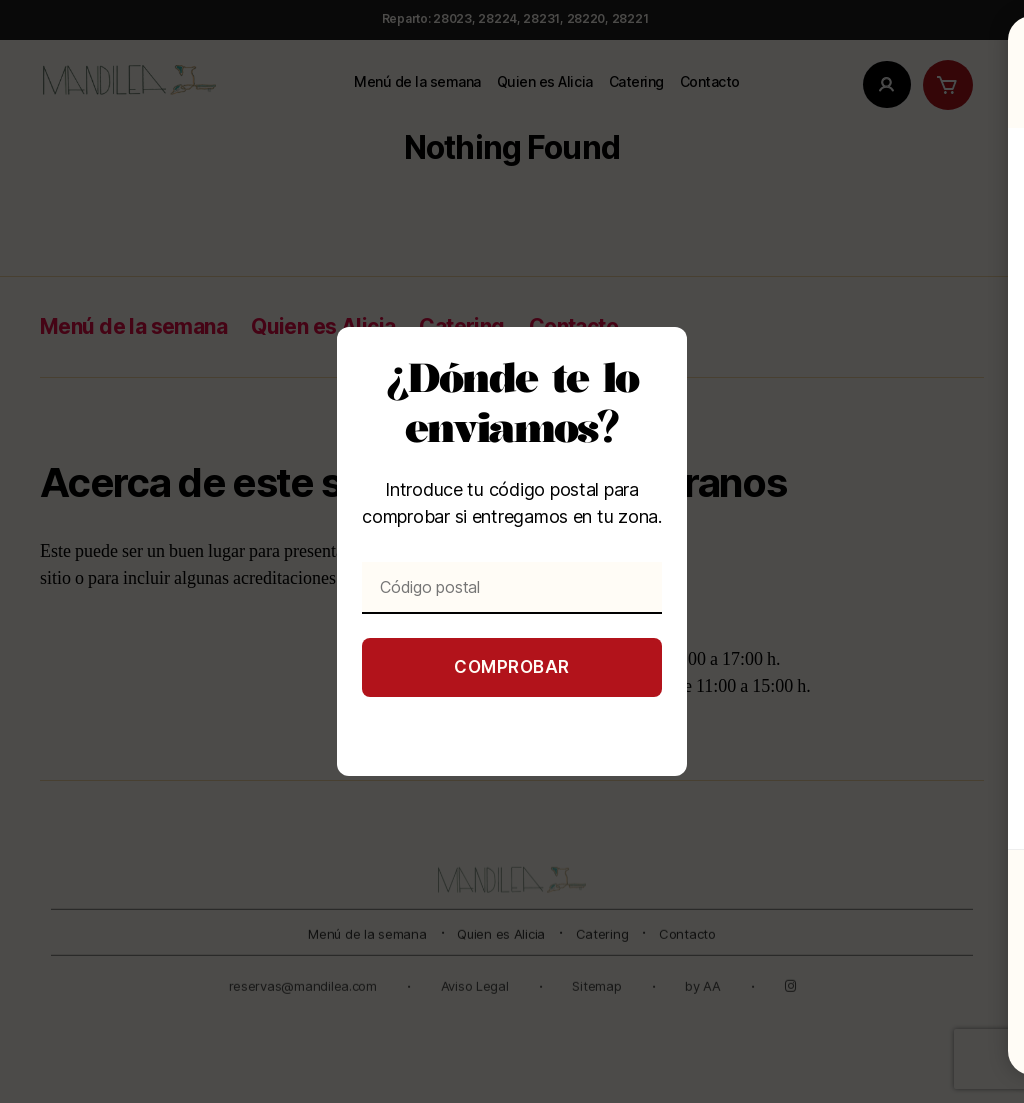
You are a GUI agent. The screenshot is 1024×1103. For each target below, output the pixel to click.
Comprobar (512, 667)
